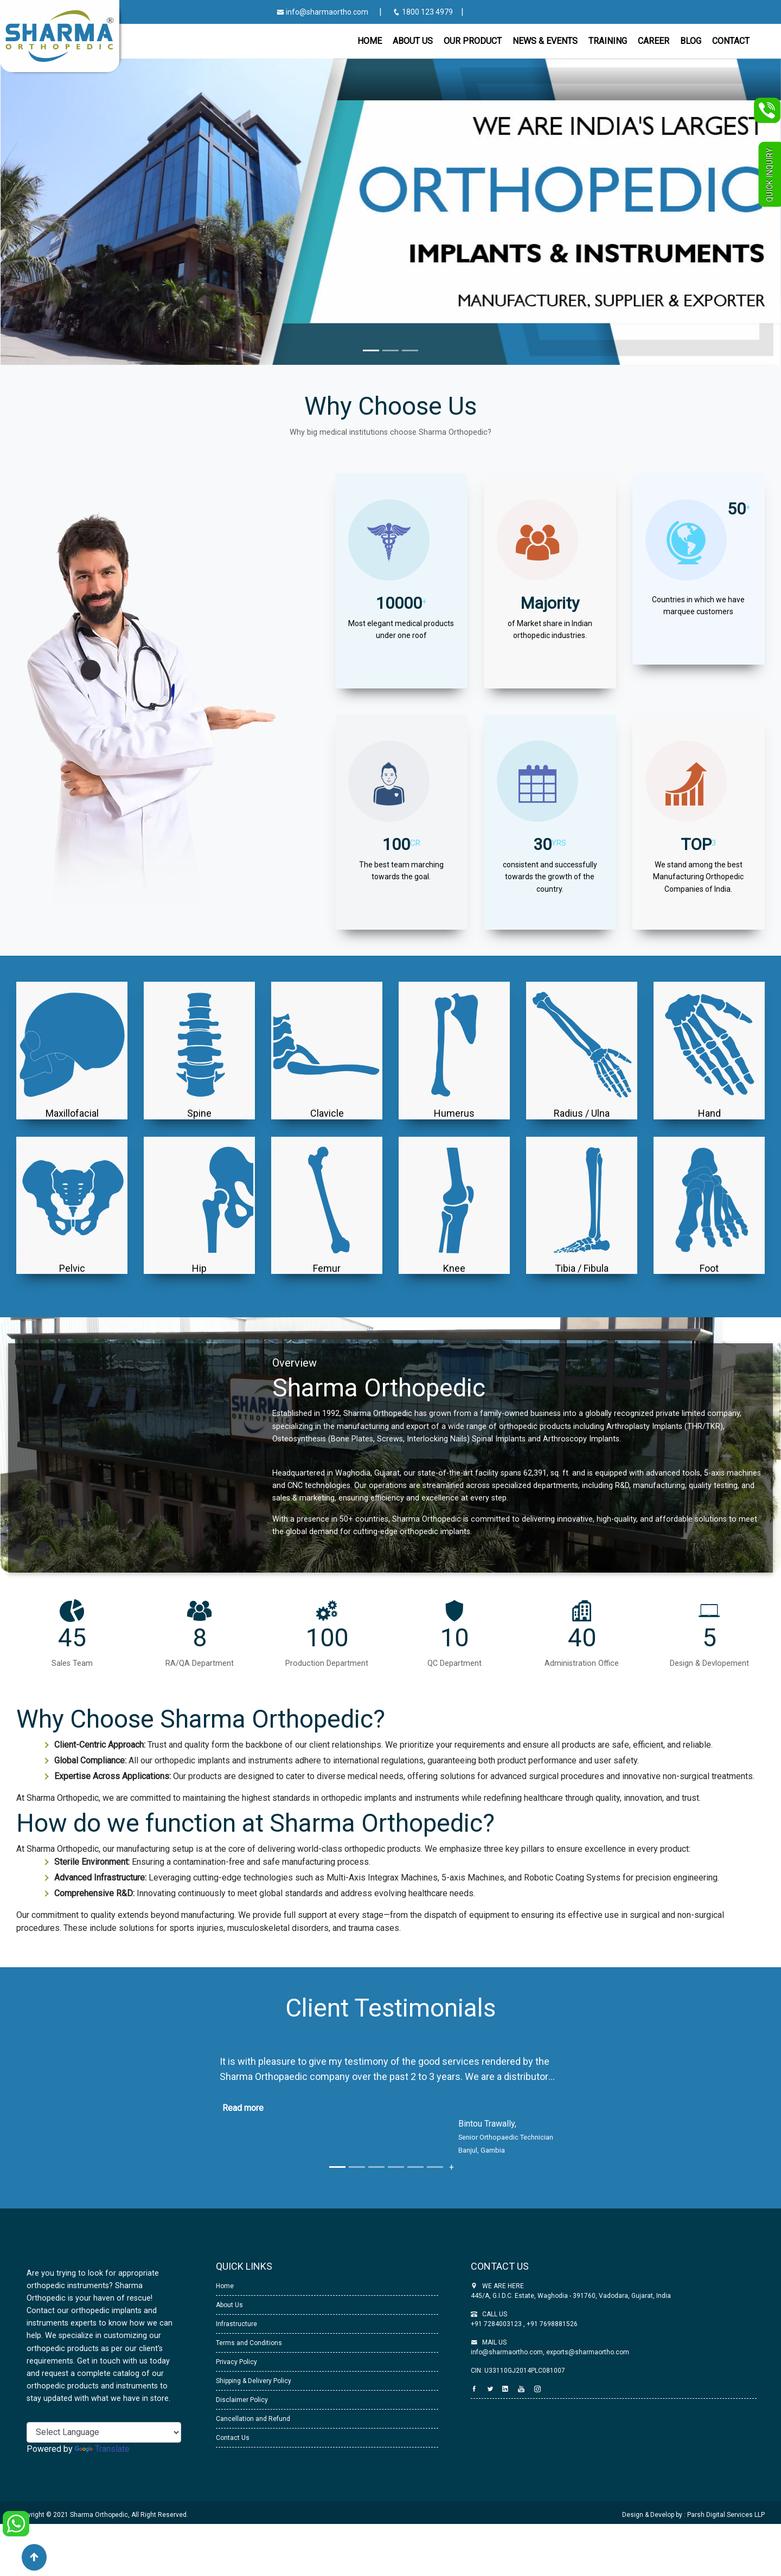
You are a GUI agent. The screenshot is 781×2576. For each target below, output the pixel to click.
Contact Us (232, 2438)
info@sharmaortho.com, (508, 2352)
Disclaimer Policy (242, 2400)
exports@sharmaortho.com (587, 2352)
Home (369, 41)
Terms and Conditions (249, 2343)
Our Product (473, 41)
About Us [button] (413, 41)
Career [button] (653, 41)
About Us (229, 2305)
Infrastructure (236, 2324)
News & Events (545, 41)
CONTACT (731, 41)
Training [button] (607, 41)
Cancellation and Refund (253, 2419)
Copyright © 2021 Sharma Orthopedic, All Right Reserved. (102, 2515)
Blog (690, 41)
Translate (102, 2449)
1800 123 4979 (423, 12)
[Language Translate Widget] (104, 2432)
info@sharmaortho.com (322, 12)
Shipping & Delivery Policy (253, 2381)
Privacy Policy (236, 2362)
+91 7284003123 (497, 2324)
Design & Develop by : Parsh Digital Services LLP (693, 2515)
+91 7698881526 (551, 2324)
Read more (243, 2108)
